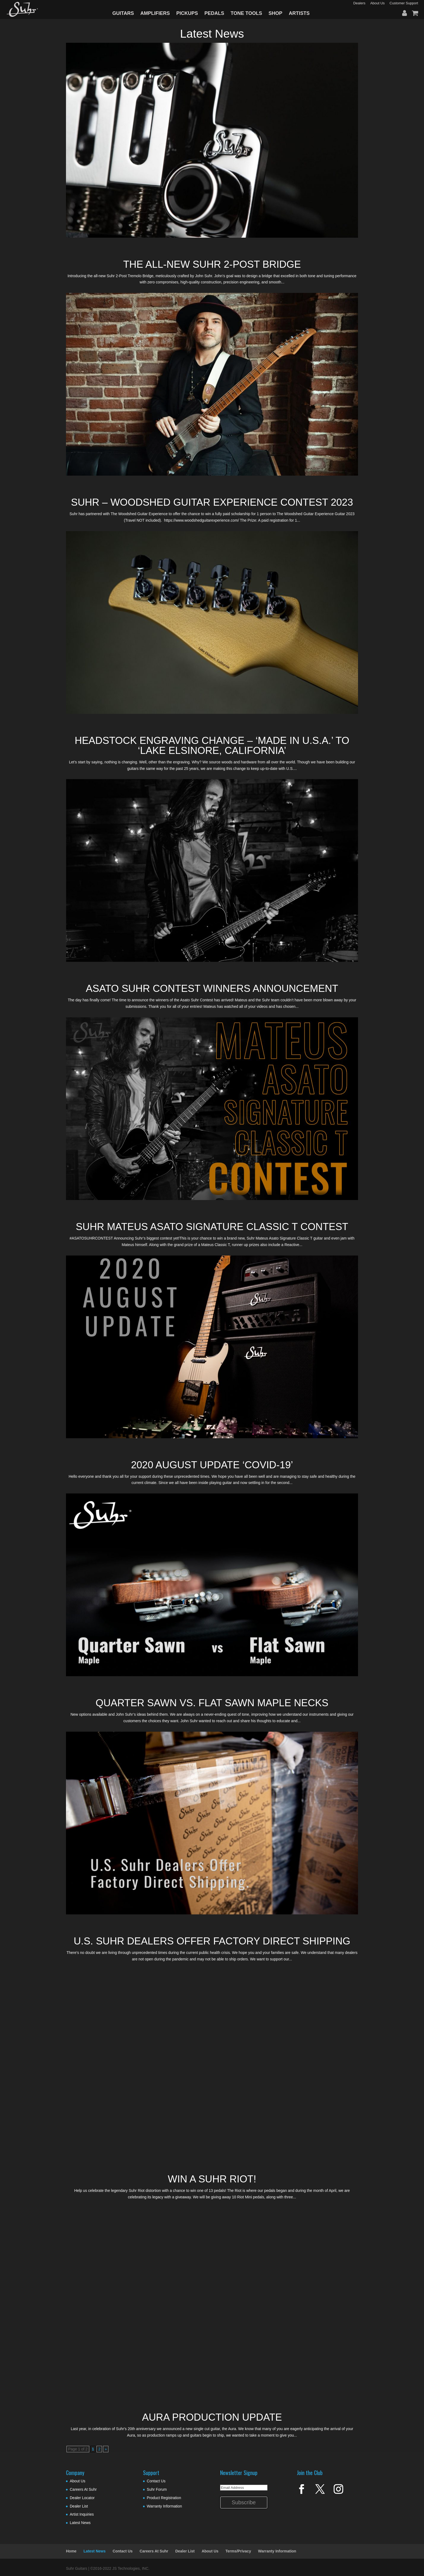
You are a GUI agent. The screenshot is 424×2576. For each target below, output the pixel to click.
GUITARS (123, 13)
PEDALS (214, 13)
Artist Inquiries (82, 2514)
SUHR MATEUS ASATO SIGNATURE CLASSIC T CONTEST (212, 1226)
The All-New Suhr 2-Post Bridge (212, 264)
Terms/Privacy (238, 2551)
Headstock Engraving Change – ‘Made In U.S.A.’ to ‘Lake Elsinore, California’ (212, 745)
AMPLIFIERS (155, 13)
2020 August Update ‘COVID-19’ (212, 1464)
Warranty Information (164, 2506)
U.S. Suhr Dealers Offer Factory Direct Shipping (212, 1941)
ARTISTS (299, 13)
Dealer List (79, 2506)
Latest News (80, 2523)
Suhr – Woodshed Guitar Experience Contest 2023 (212, 502)
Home (71, 2551)
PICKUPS (187, 13)
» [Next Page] (106, 2449)
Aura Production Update (212, 2417)
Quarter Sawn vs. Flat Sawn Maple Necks (212, 1702)
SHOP (275, 13)
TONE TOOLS (246, 13)
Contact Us (156, 2481)
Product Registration (164, 2498)
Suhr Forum (157, 2489)
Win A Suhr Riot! (212, 2179)
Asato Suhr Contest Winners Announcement (212, 988)
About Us (77, 2481)
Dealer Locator (82, 2498)
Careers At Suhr (83, 2489)
